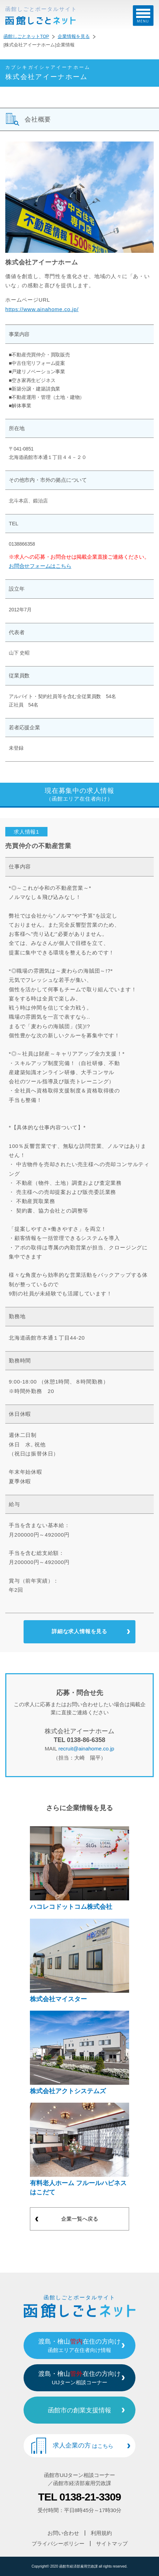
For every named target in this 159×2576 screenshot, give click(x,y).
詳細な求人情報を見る (79, 1631)
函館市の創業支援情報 (79, 2410)
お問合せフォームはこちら (40, 566)
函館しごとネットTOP (26, 36)
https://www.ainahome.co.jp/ (41, 309)
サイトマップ (112, 2543)
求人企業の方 (83, 2445)
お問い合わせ (63, 2533)
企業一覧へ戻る (79, 2219)
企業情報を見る (74, 36)
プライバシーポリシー (58, 2543)
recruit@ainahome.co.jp (86, 1749)
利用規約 (101, 2533)
